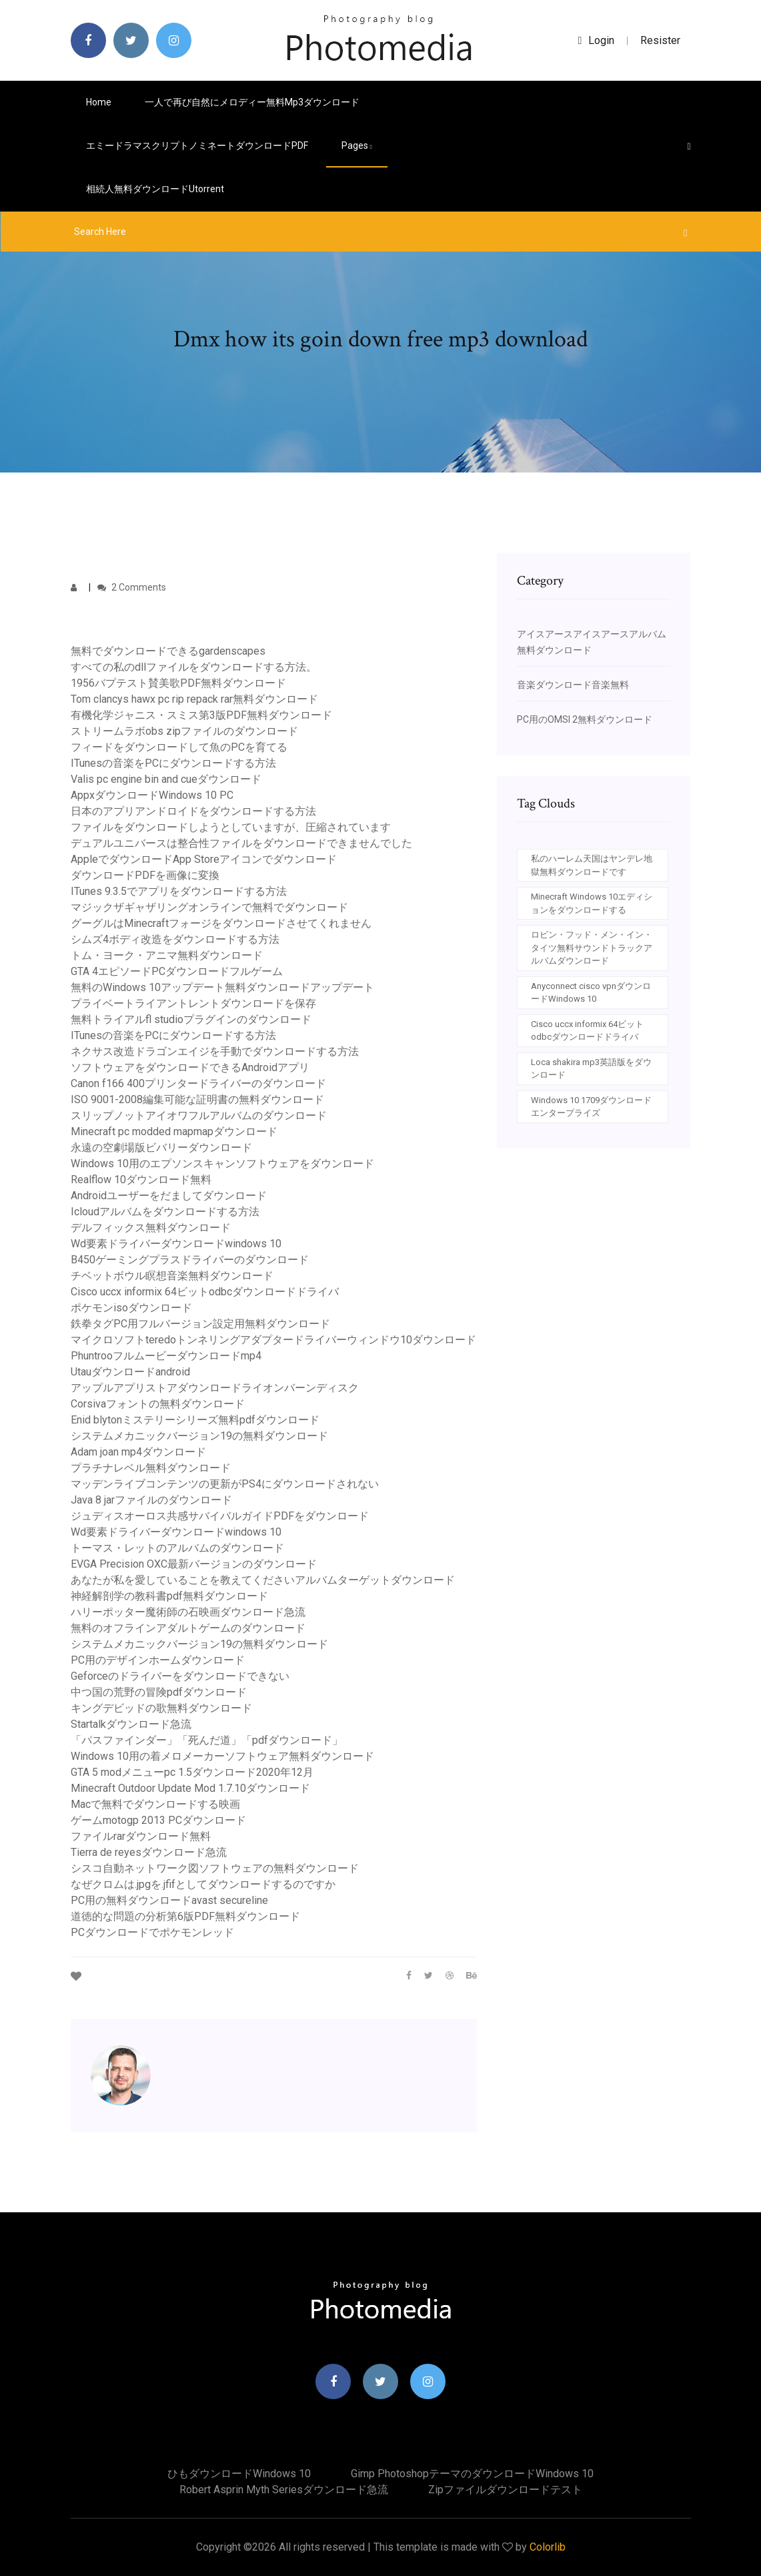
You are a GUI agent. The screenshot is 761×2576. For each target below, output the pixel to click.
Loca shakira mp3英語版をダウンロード (591, 1068)
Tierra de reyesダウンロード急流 (149, 1852)
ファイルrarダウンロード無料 (141, 1836)
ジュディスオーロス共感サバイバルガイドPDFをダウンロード (220, 1516)
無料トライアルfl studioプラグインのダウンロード (191, 1019)
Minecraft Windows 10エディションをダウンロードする (591, 903)
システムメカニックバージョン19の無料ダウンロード (199, 1435)
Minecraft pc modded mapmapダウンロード (174, 1131)
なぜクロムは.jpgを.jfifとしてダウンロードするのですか (203, 1884)
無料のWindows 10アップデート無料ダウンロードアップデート (222, 987)
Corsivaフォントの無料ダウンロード (158, 1403)
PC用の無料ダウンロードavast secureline (169, 1900)
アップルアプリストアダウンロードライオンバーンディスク (215, 1387)
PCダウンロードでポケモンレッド (152, 1932)
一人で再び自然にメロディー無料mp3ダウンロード (252, 102)
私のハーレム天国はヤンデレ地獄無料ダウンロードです (591, 865)
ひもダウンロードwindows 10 (239, 2473)
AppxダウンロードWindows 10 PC (152, 795)
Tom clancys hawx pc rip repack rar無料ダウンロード (194, 699)
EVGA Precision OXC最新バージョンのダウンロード (194, 1564)
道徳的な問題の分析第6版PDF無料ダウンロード (185, 1916)
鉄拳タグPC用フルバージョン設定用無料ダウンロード (200, 1323)
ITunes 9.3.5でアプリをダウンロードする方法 (179, 891)
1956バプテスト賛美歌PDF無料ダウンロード (178, 683)
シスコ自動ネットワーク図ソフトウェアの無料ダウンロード (215, 1868)
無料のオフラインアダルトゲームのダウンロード (188, 1628)
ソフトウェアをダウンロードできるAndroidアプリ (190, 1067)
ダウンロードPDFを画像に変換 (145, 875)
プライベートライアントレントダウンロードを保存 (193, 1003)
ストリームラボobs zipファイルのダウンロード (184, 731)
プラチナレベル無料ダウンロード (151, 1468)
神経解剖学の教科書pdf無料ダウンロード (169, 1596)
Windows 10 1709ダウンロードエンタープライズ (591, 1106)
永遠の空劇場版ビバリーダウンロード (161, 1147)
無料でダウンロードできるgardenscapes (168, 651)
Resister (660, 40)
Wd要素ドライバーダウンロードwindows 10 (176, 1243)
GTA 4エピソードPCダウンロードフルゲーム (177, 971)
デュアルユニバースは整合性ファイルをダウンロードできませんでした (241, 843)
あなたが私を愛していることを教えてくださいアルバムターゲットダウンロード (263, 1580)
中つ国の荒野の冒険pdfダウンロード (159, 1692)
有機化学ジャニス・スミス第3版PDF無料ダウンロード (201, 715)
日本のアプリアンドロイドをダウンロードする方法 (193, 811)
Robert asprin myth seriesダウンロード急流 (283, 2489)
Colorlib (548, 2547)
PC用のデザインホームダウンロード (158, 1660)
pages (356, 145)
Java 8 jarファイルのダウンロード (151, 1500)
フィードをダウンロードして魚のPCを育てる (179, 747)
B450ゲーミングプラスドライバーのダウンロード (190, 1259)
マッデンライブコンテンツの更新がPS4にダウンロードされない (225, 1484)
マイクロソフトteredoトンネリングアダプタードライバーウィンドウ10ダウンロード (273, 1339)
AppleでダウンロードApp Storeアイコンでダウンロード (204, 859)
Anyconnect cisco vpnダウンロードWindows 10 (591, 992)
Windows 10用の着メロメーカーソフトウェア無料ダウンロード (222, 1756)
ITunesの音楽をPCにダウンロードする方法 (173, 763)
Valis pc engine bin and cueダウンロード (166, 779)
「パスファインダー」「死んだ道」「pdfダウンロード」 (207, 1740)
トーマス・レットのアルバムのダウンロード (177, 1548)
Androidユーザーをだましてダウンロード (169, 1195)
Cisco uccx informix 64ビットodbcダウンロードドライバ (205, 1291)
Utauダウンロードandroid (130, 1371)
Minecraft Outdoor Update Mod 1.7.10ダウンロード (190, 1788)
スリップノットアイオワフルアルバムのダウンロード (199, 1115)
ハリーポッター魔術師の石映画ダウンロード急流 (188, 1612)
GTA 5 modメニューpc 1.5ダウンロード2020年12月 (192, 1772)
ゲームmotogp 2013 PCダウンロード (158, 1820)
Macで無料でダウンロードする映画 (155, 1804)
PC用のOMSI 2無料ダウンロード (584, 719)
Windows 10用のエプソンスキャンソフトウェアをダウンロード (222, 1163)
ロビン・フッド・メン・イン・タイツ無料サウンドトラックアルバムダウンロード (591, 948)
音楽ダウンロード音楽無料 (573, 684)
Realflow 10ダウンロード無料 (141, 1179)
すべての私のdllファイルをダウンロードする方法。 (194, 667)
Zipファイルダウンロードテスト (505, 2489)
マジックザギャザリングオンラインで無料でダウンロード (209, 907)
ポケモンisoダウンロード (131, 1307)
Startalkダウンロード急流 (131, 1724)
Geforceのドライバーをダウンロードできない (180, 1676)
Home (98, 102)
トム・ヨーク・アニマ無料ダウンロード (167, 955)
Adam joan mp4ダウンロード (138, 1451)
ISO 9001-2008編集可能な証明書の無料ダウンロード (197, 1099)
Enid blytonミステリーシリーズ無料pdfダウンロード (195, 1419)
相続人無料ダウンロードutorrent (155, 189)
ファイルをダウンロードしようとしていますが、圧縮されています (231, 827)
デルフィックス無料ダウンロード (151, 1227)
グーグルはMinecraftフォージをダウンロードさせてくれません (221, 923)
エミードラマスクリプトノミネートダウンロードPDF (197, 145)
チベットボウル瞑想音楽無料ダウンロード (172, 1275)
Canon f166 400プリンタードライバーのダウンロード (198, 1083)
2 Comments (131, 587)
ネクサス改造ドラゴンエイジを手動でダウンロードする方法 (215, 1051)
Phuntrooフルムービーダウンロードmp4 (166, 1355)
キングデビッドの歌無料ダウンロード (161, 1708)
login (596, 40)
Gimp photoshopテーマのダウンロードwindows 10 (472, 2473)
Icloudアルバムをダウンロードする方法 (165, 1211)
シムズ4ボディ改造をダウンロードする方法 (175, 939)
